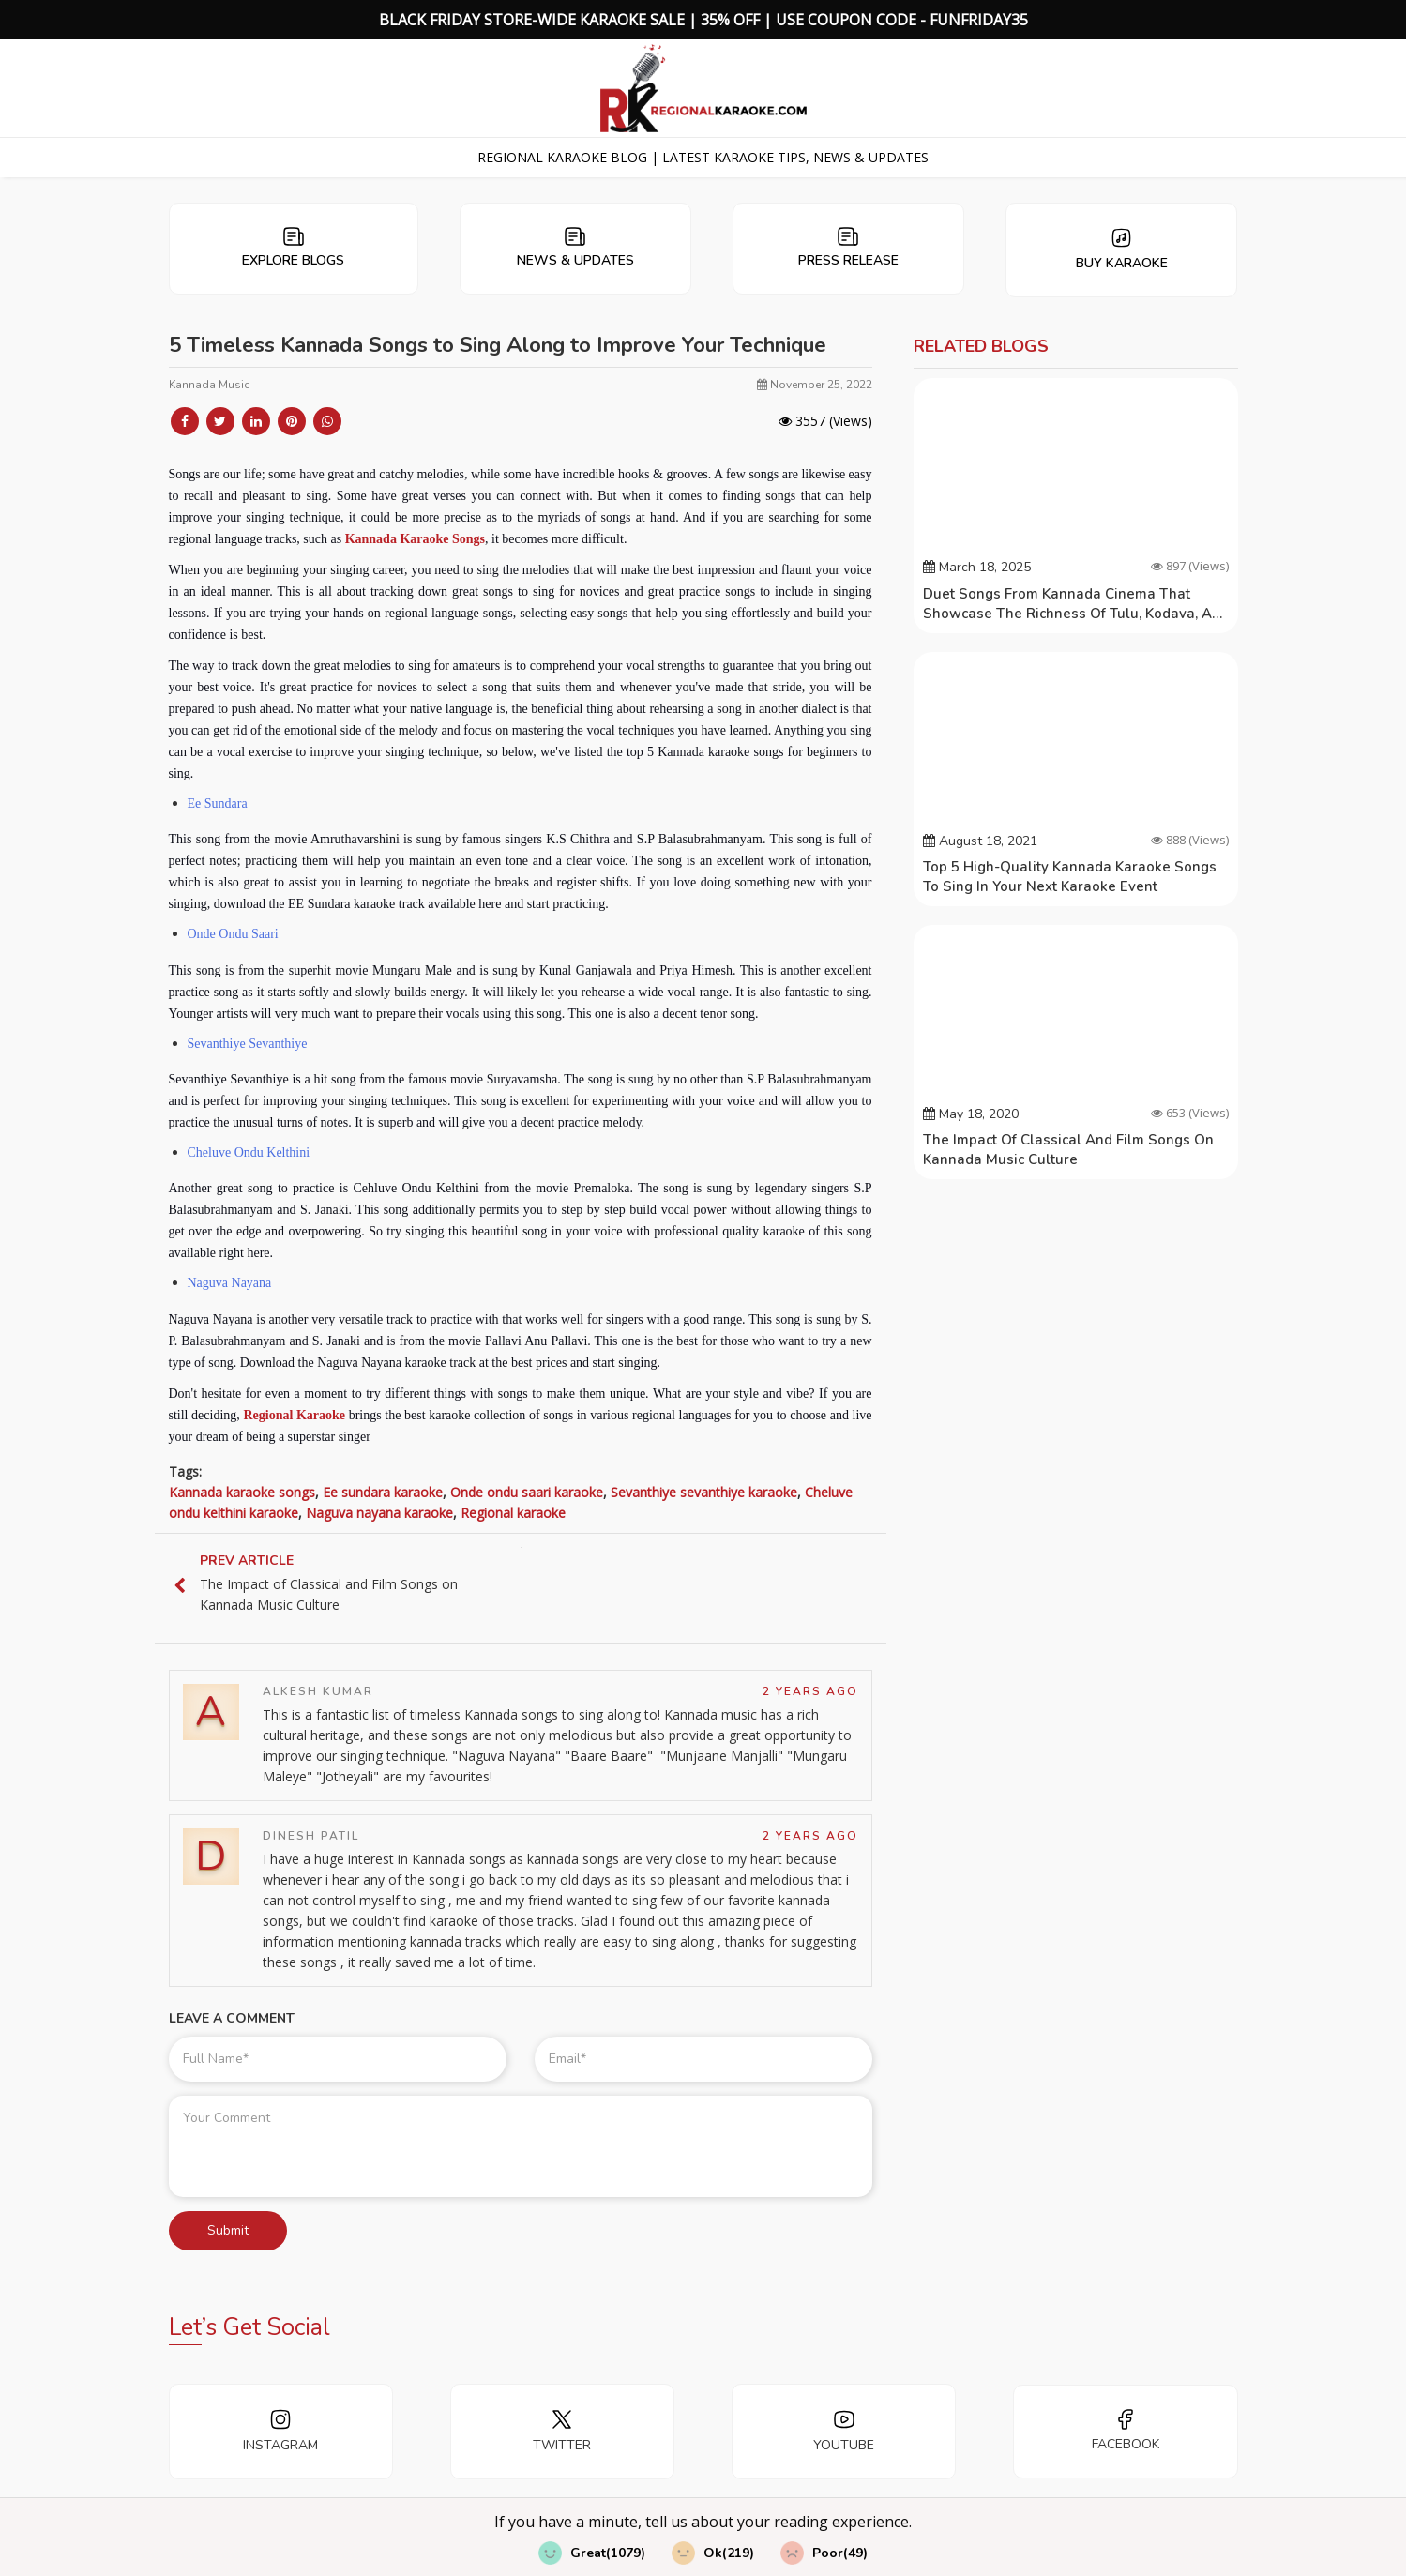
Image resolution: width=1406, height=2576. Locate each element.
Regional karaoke (513, 1513)
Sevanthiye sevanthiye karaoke (704, 1492)
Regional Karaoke (294, 1415)
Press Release (848, 248)
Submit (228, 2230)
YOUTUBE (843, 2431)
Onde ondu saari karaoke (526, 1492)
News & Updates (575, 248)
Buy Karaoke (1122, 249)
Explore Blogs (293, 248)
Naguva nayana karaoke (379, 1513)
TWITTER (562, 2431)
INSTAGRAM (280, 2431)
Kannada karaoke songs (242, 1492)
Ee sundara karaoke (383, 1492)
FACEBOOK (1125, 2431)
